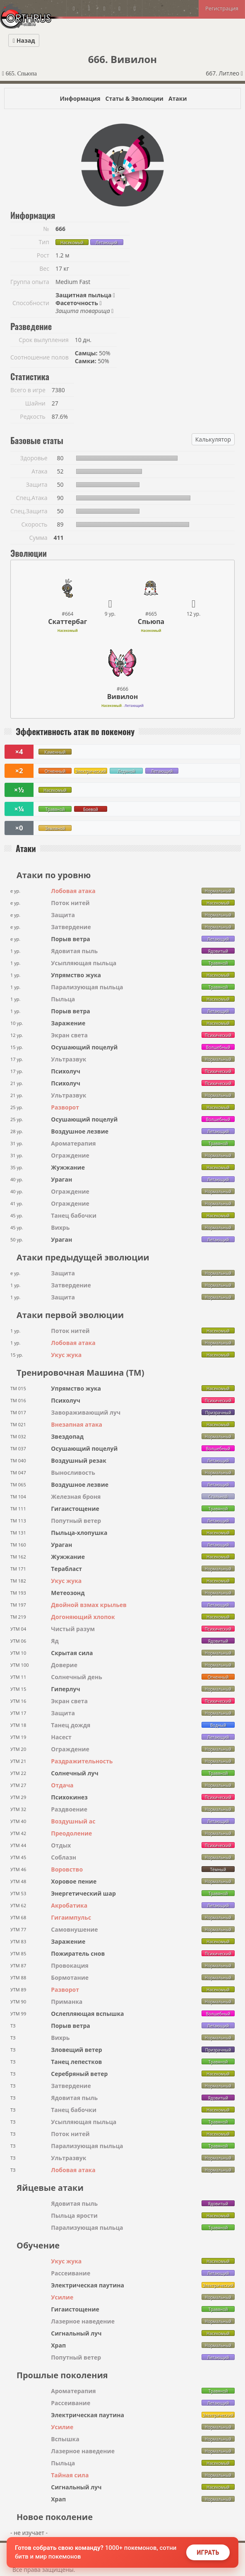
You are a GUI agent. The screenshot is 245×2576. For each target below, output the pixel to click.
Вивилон (122, 696)
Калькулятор (213, 439)
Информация (80, 98)
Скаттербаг (67, 621)
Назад (24, 40)
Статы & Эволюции (134, 98)
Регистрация (221, 8)
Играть (208, 2552)
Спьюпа (151, 621)
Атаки (177, 98)
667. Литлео (224, 73)
